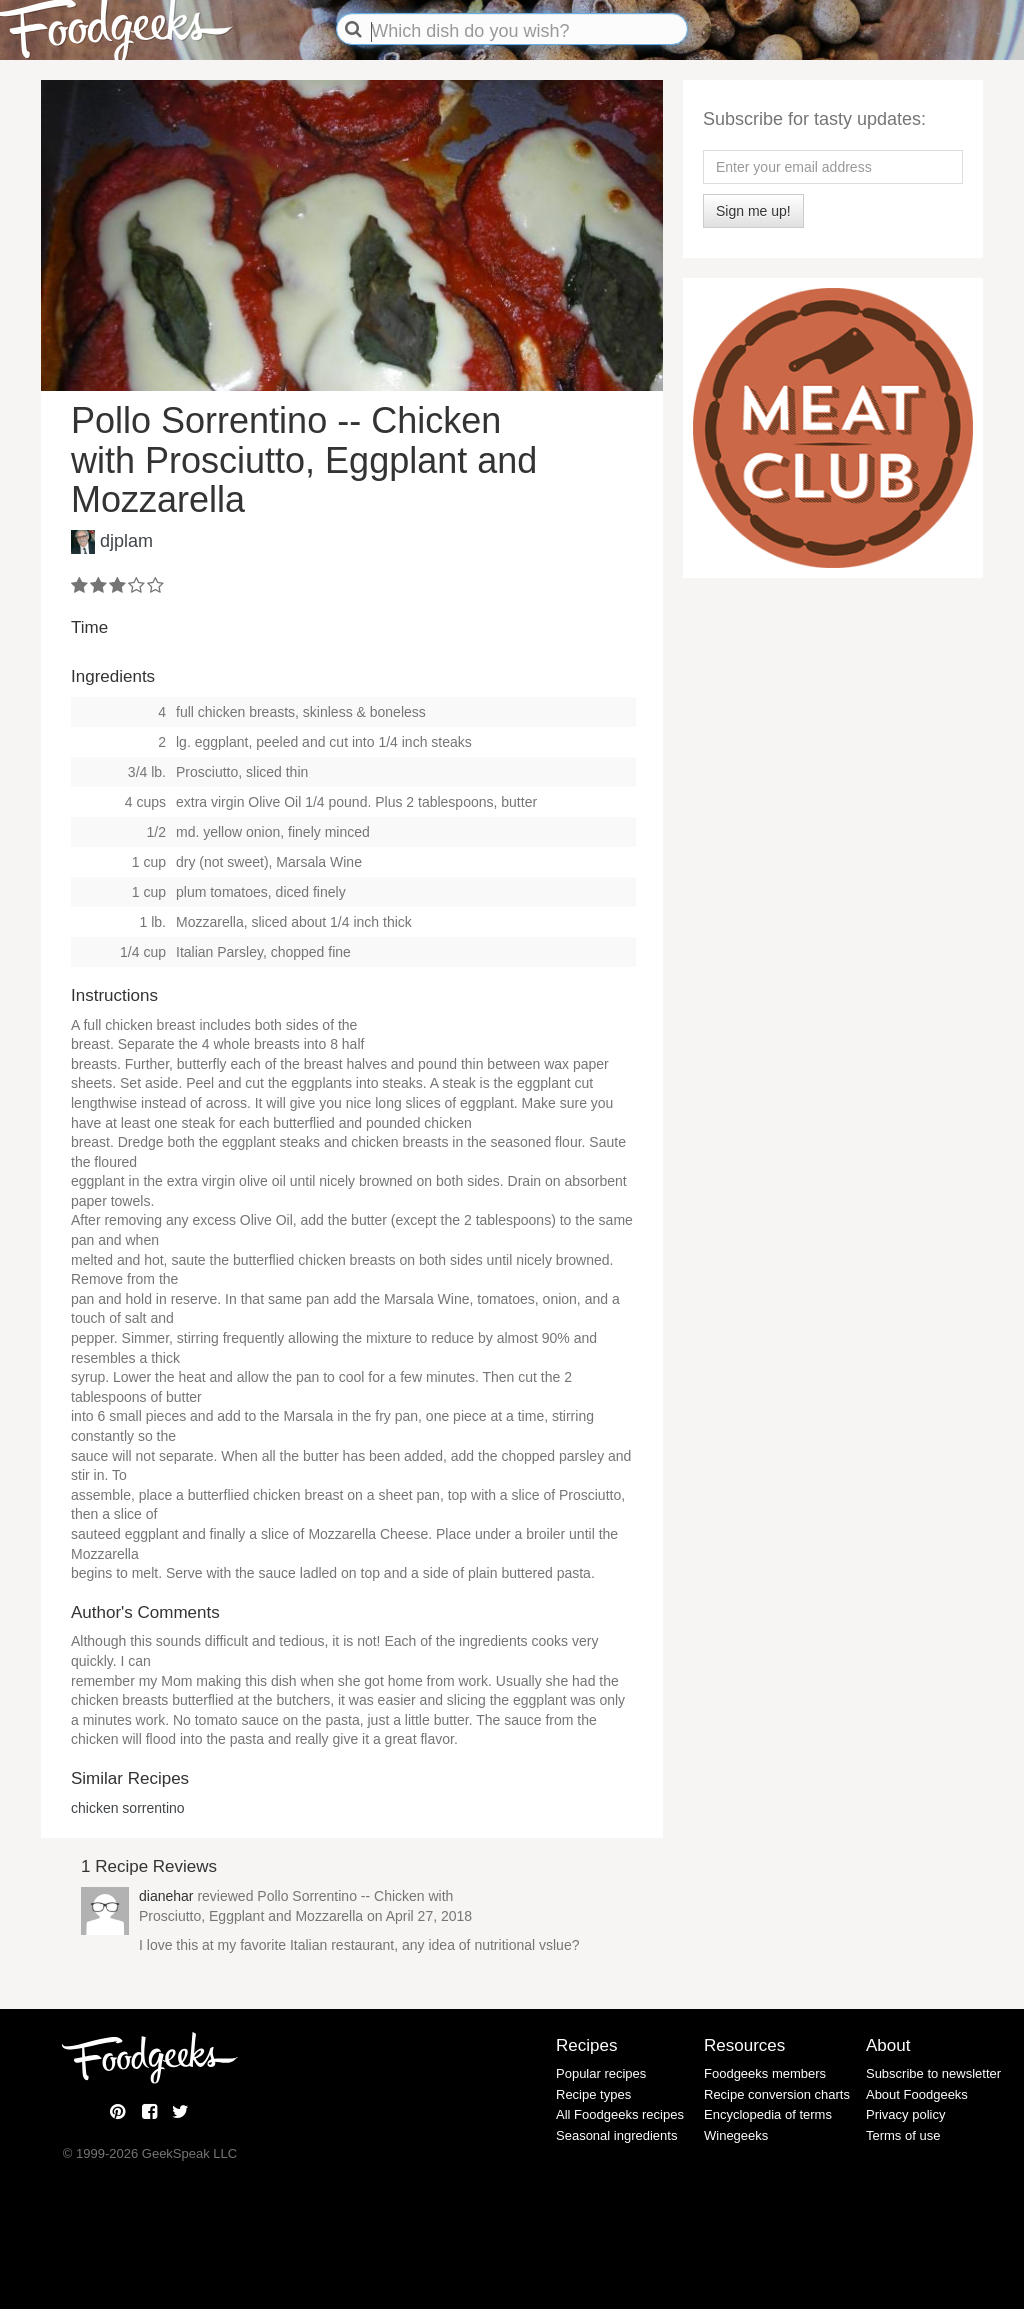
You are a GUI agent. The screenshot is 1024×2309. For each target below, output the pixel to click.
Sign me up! (753, 211)
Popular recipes (601, 2073)
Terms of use (903, 2135)
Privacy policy (905, 2114)
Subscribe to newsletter (933, 2073)
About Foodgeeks (917, 2094)
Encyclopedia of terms (768, 2114)
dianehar (166, 1896)
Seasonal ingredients (616, 2135)
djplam (126, 541)
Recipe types (593, 2094)
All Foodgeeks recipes (620, 2114)
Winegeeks (736, 2135)
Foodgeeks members (765, 2073)
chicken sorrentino (128, 1808)
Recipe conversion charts (777, 2094)
